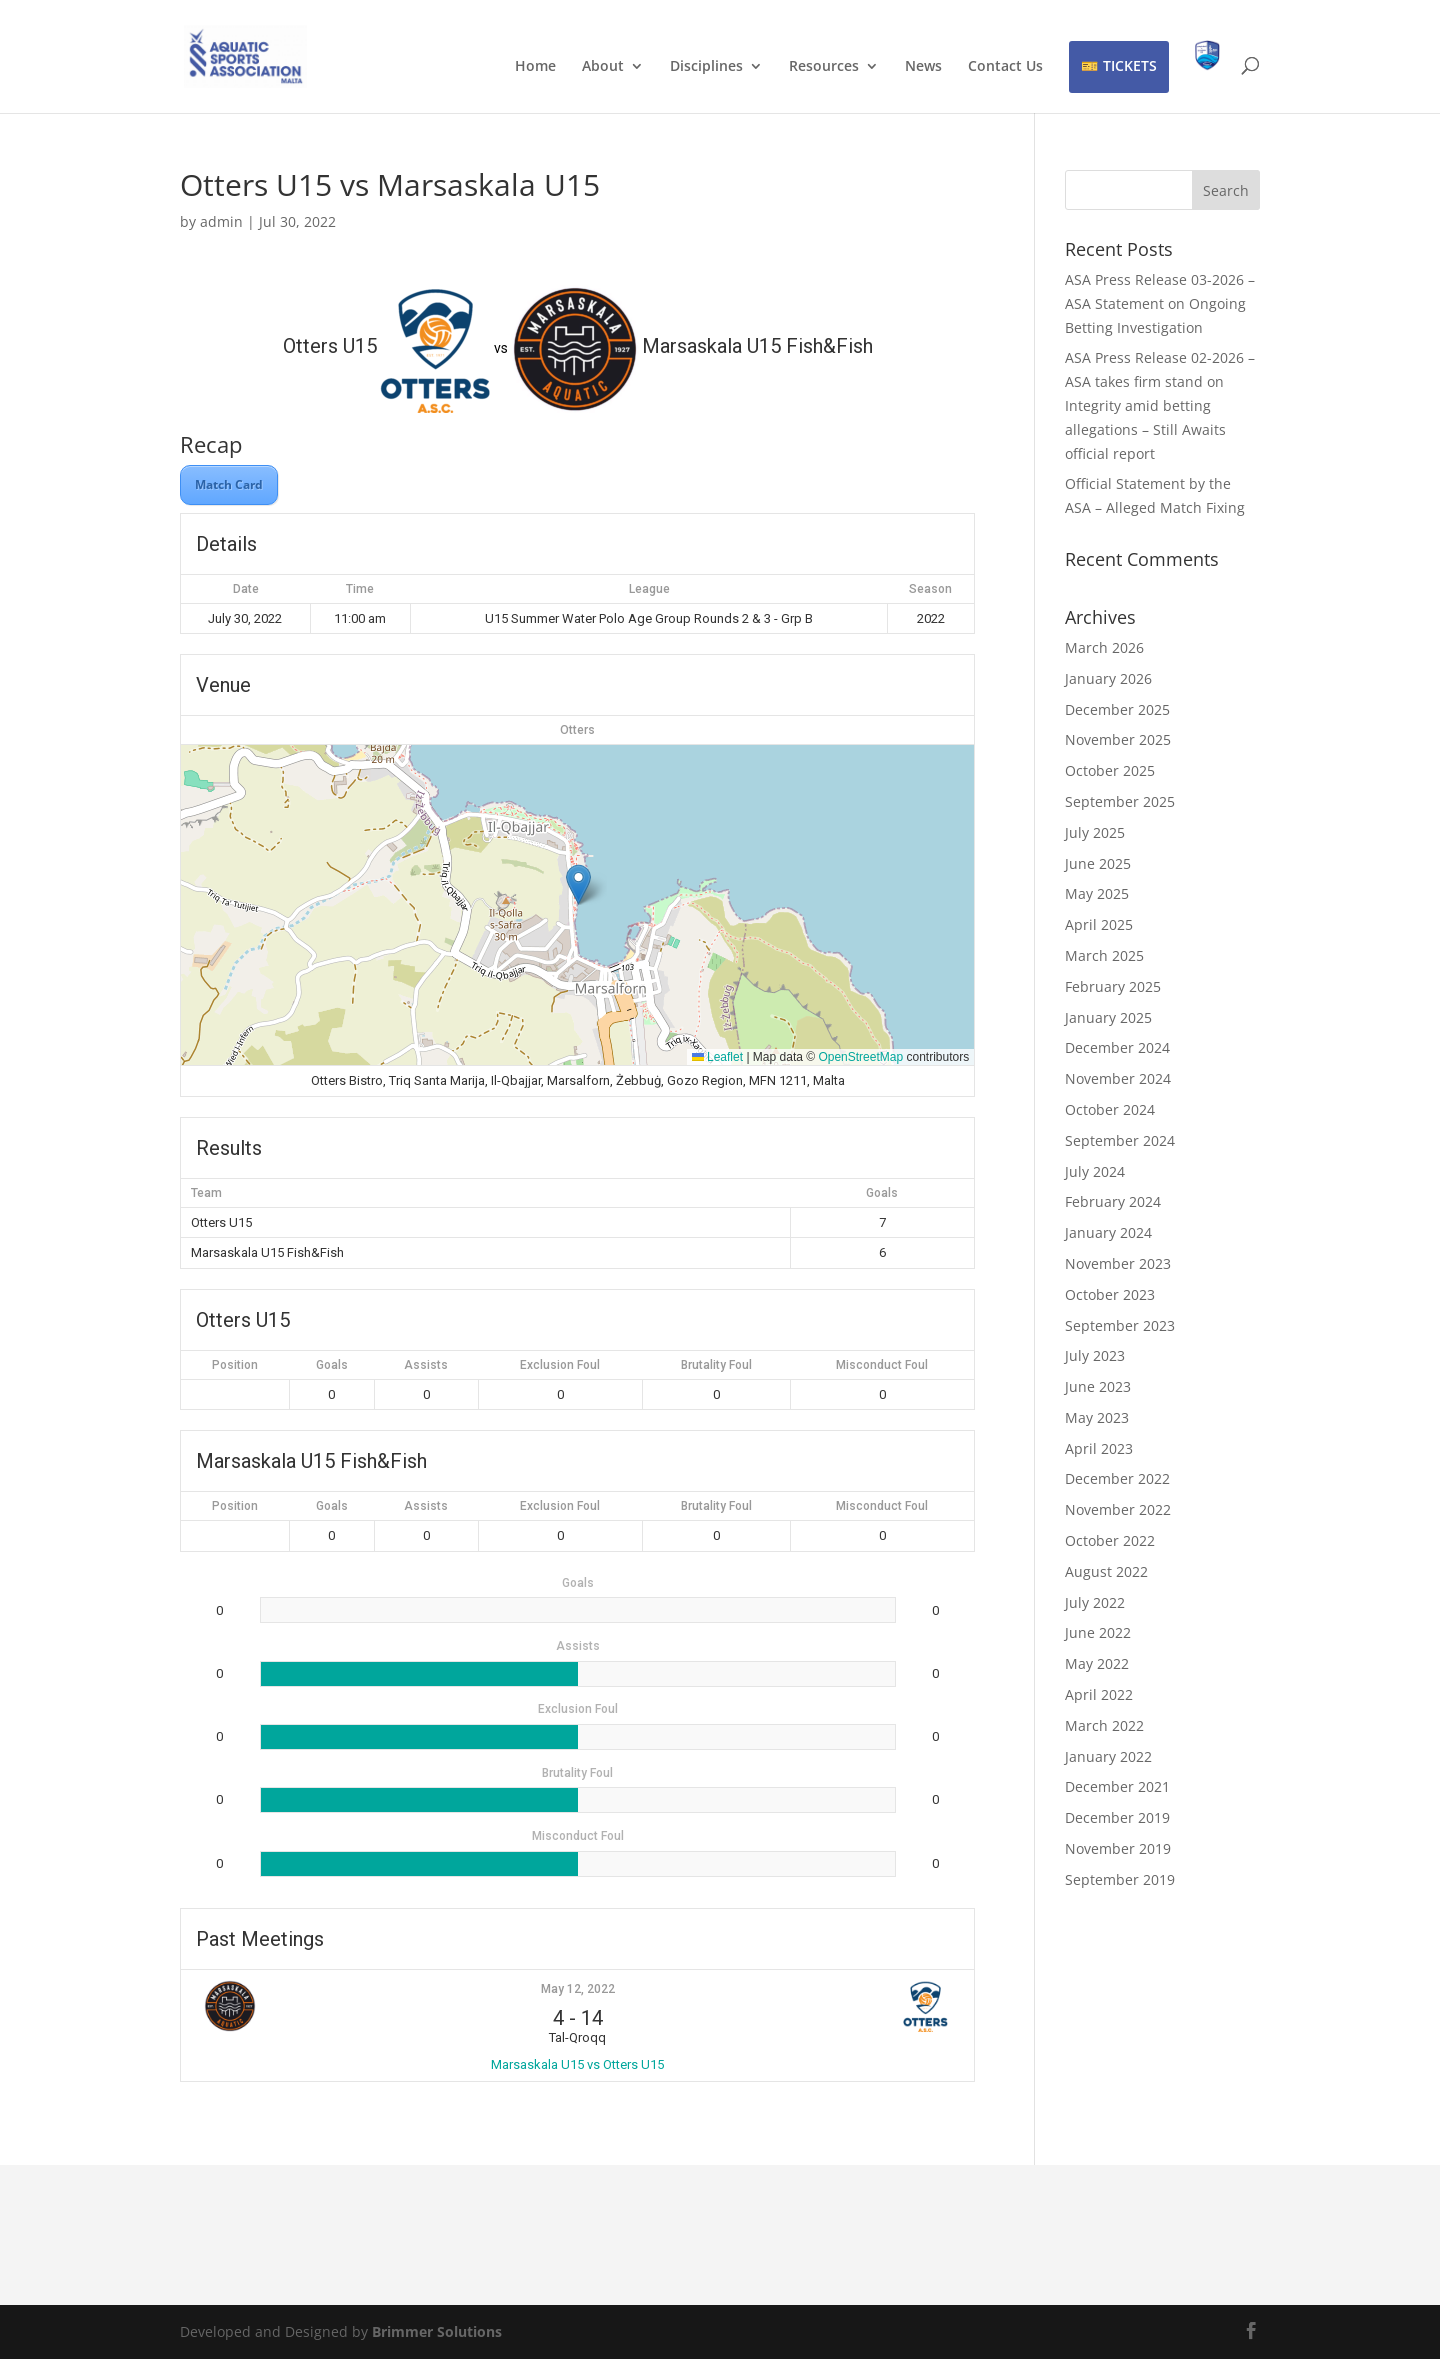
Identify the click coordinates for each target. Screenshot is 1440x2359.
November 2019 (1118, 1848)
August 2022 (1106, 1571)
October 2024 (1110, 1109)
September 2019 (1120, 1879)
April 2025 (1099, 924)
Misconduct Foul (882, 1365)
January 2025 (1108, 1017)
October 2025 (1110, 770)
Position (235, 1365)
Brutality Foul (716, 1365)
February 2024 (1113, 1201)
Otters (577, 730)
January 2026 (1108, 678)
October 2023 (1110, 1294)
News (923, 67)
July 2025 (1095, 832)
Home (535, 67)
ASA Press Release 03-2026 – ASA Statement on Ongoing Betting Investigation (1160, 303)
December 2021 (1117, 1786)
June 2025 (1098, 863)
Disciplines (706, 67)
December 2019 (1117, 1817)
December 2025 (1117, 709)
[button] (578, 884)
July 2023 (1095, 1355)
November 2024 (1118, 1078)
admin (221, 221)
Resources (824, 67)
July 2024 (1095, 1171)
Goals (332, 1365)
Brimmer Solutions (437, 2331)
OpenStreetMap (860, 1057)
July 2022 (1095, 1602)
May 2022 (1097, 1663)
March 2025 (1104, 955)
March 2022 (1104, 1725)
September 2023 (1120, 1325)
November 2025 (1118, 739)
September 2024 (1120, 1140)
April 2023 (1099, 1448)
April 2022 (1099, 1694)
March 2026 (1104, 647)
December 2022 (1117, 1478)
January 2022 (1108, 1756)
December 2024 (1117, 1047)
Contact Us (1005, 67)
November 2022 (1118, 1509)
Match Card (229, 484)
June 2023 (1098, 1386)
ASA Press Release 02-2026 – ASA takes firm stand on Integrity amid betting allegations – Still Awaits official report (1160, 405)
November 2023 (1118, 1263)
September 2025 (1120, 801)
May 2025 (1097, 893)
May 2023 (1097, 1417)
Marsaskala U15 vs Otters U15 (577, 2064)
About (603, 67)
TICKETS (1130, 65)
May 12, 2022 (578, 1989)
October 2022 (1110, 1540)
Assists (426, 1365)
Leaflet (717, 1057)
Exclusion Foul (560, 1365)
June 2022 (1098, 1632)
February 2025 (1113, 986)
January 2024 (1108, 1232)
